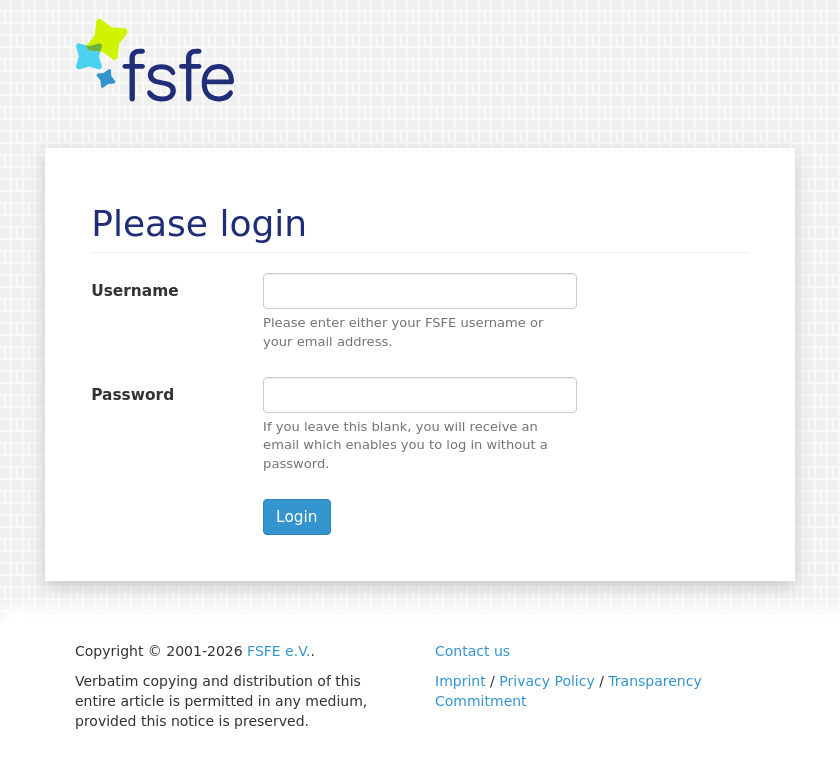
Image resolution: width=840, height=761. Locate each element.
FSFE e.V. (278, 651)
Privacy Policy (546, 681)
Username (135, 291)
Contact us (472, 651)
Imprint (460, 681)
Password (132, 395)
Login (297, 517)
